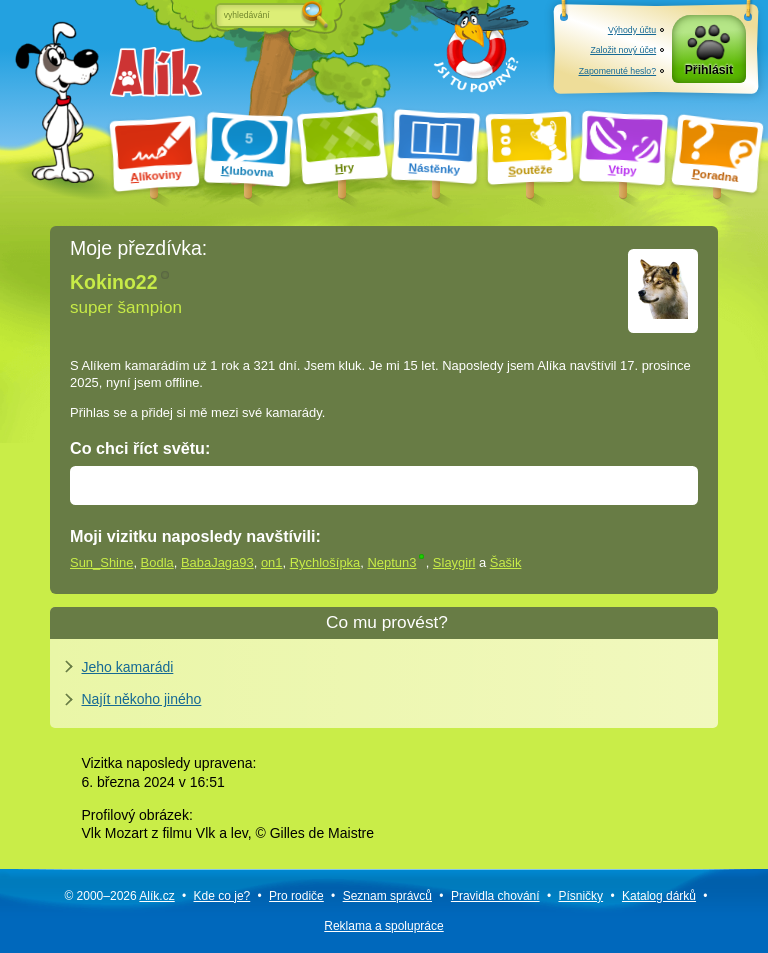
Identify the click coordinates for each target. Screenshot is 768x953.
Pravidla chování (495, 896)
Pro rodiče (296, 896)
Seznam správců (387, 896)
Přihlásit (709, 70)
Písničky (580, 896)
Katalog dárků (659, 896)
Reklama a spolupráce (383, 926)
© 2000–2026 (119, 896)
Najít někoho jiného (142, 699)
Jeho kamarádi (128, 667)
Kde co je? (222, 896)
